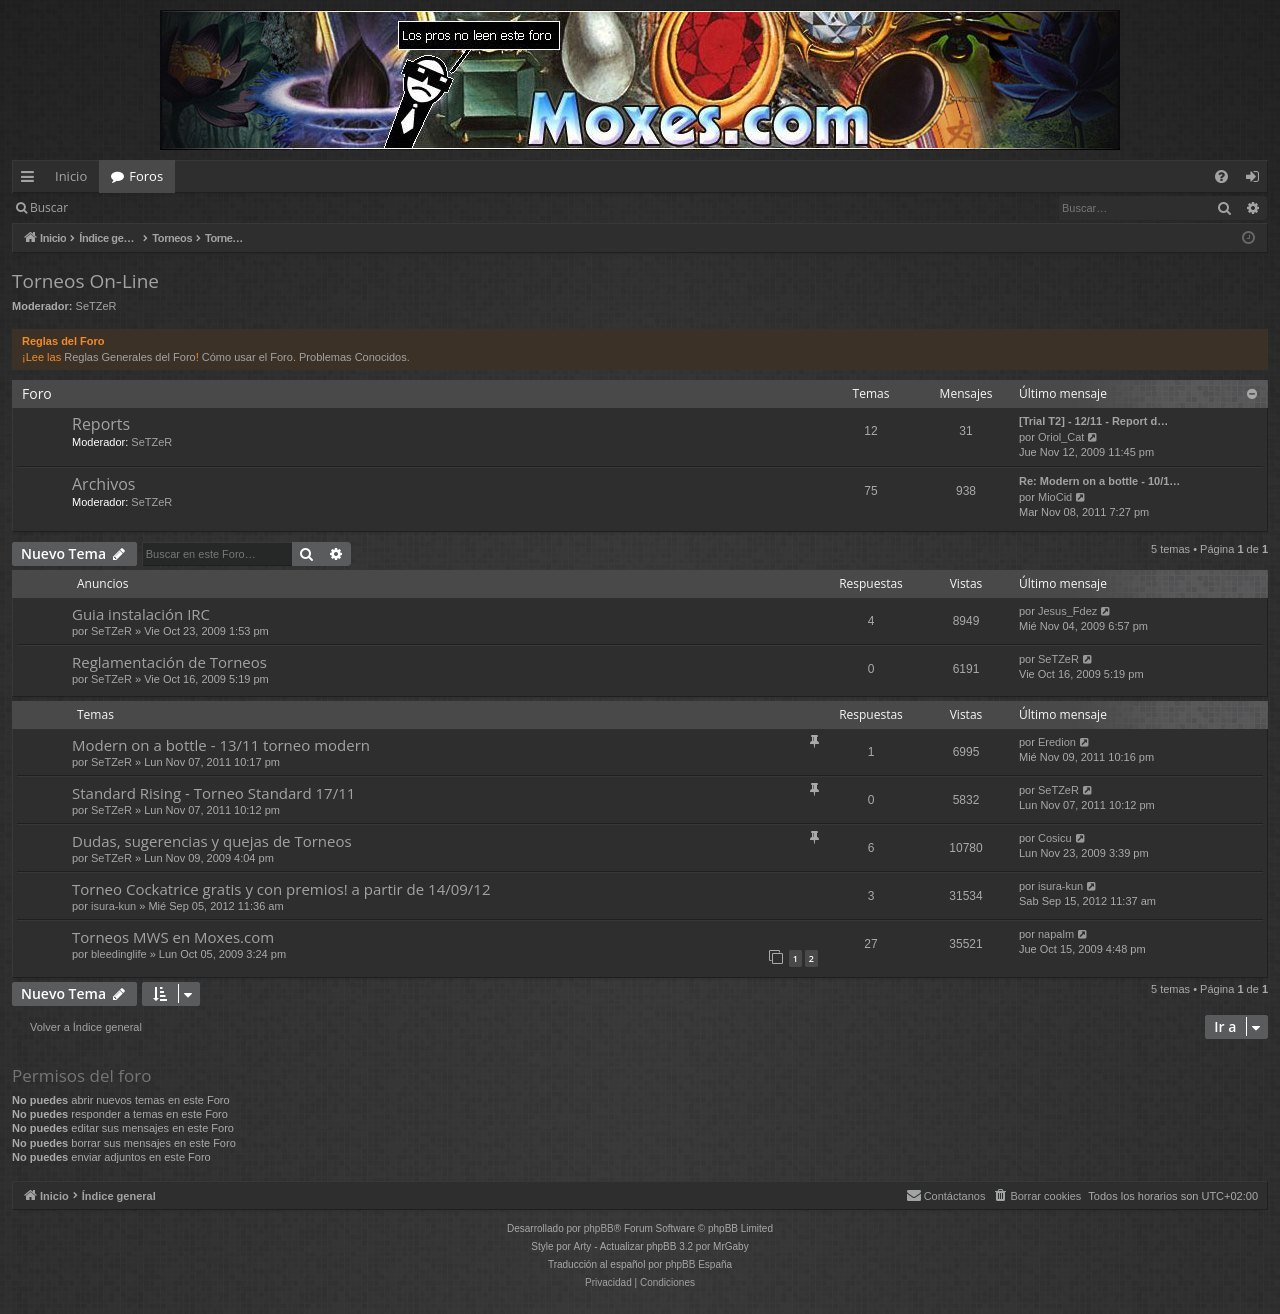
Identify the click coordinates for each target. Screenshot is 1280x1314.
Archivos (103, 484)
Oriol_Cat (1061, 437)
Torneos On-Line (85, 281)
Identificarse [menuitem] (1257, 180)
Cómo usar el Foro (247, 357)
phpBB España (698, 1264)
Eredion (1057, 742)
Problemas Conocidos (353, 357)
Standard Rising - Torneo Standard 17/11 (213, 793)
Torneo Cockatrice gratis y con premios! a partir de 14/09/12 (281, 889)
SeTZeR (96, 306)
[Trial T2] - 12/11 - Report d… (1093, 421)
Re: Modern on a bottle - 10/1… (1099, 481)
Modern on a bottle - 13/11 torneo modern (221, 745)
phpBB (599, 1228)
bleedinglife (119, 954)
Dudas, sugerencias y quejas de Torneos (212, 841)
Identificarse (131, 207)
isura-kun (113, 906)
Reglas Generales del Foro (129, 357)
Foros (146, 176)
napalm (1056, 934)
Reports (101, 424)
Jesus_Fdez (1067, 611)
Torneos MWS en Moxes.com (173, 937)
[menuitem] (1221, 176)
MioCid (1055, 497)
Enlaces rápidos (31, 180)
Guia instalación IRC (141, 614)
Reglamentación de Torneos (169, 662)
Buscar (49, 207)
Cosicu (1055, 838)
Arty (583, 1246)
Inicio (71, 176)
